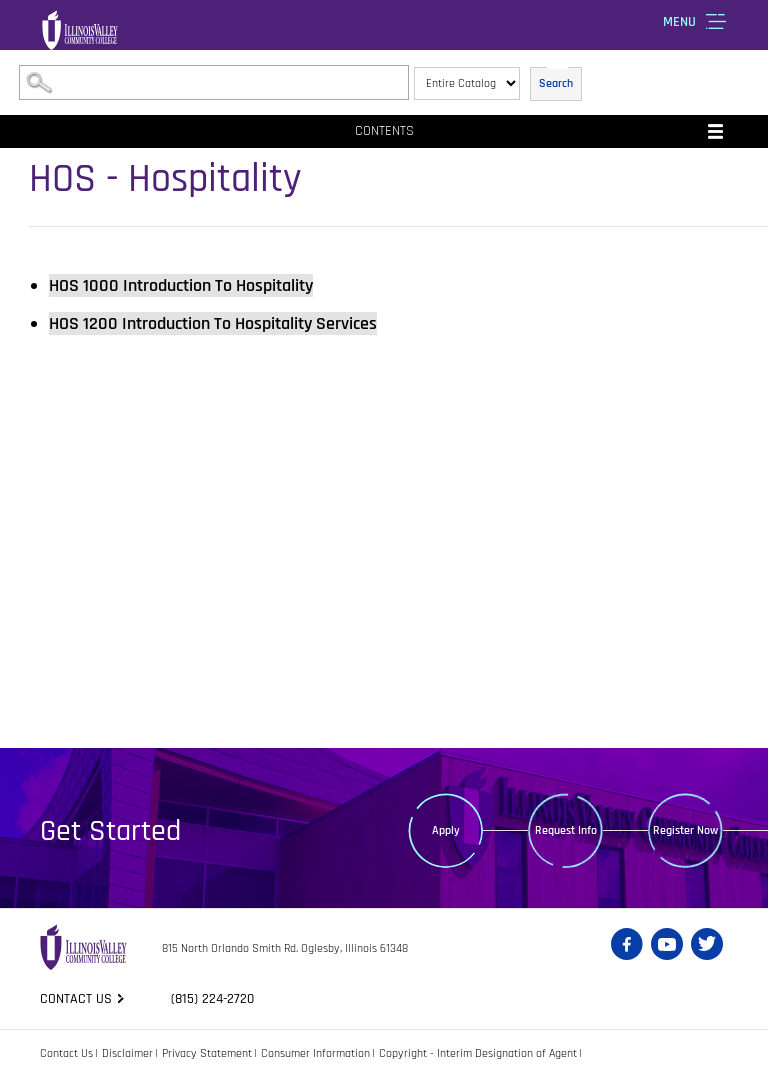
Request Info (566, 830)
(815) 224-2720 (212, 999)
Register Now (685, 830)
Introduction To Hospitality (181, 285)
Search (556, 83)
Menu (679, 22)
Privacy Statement (207, 1053)
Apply (446, 830)
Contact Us (66, 1053)
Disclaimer (127, 1053)
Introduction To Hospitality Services (213, 323)
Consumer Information (315, 1053)
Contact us (76, 999)
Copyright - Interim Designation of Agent (478, 1053)
